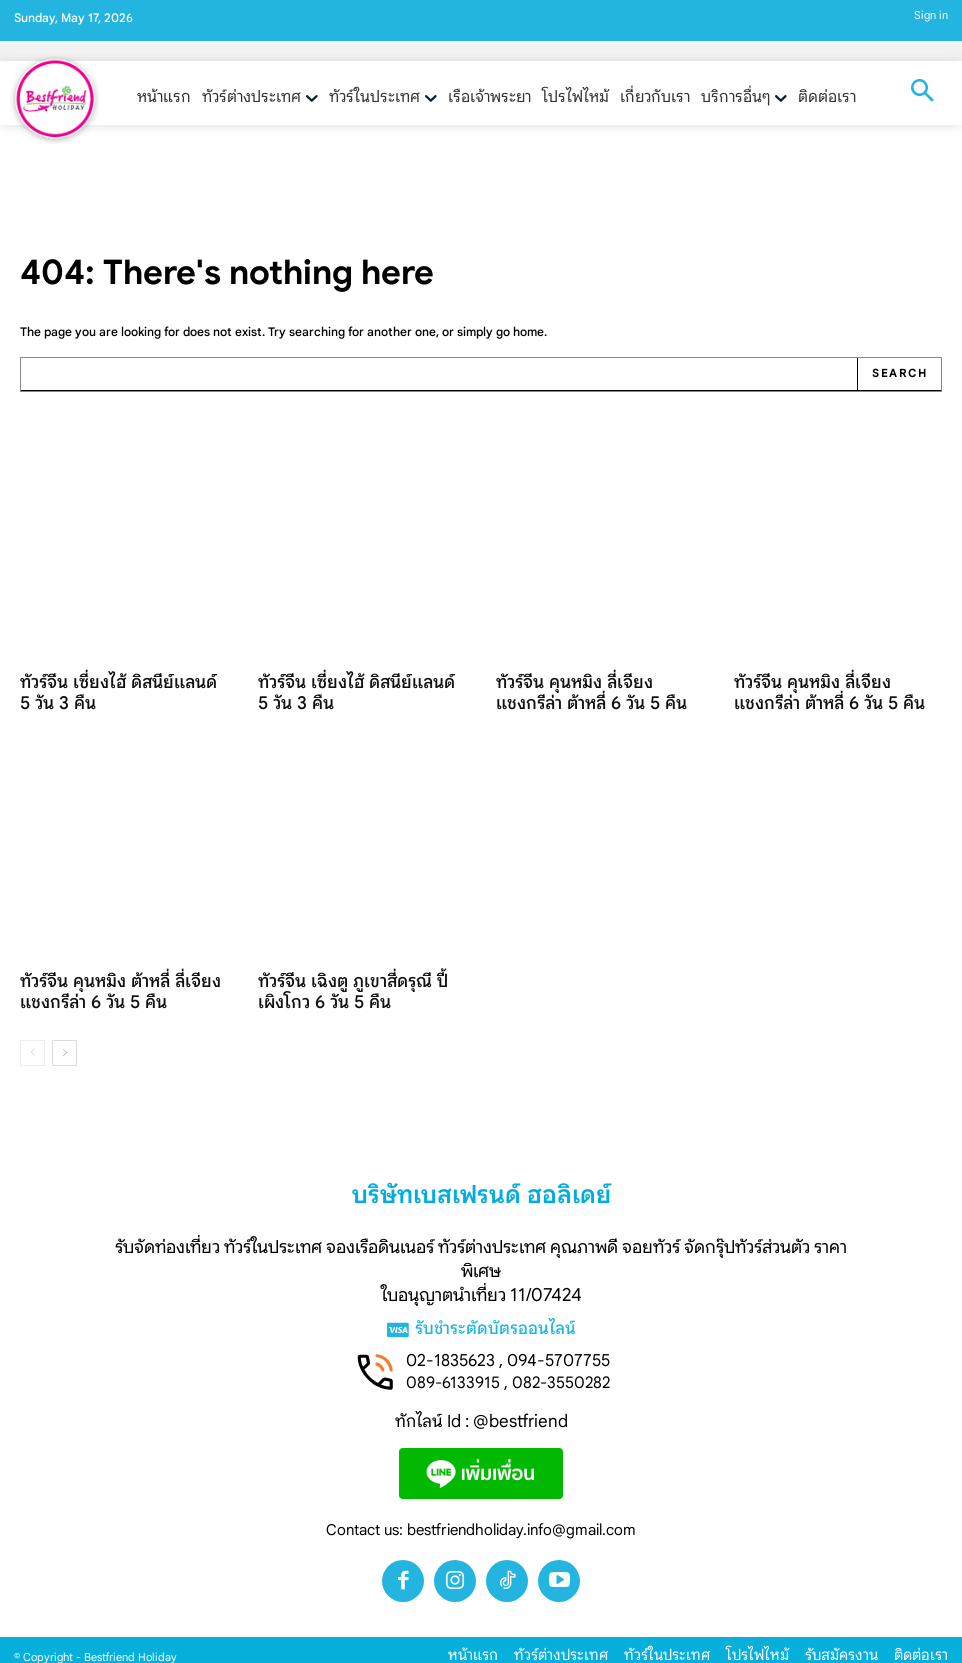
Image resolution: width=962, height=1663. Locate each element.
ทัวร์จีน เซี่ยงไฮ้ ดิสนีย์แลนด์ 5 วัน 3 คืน (120, 687)
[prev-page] (32, 1039)
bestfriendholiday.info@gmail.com (521, 1518)
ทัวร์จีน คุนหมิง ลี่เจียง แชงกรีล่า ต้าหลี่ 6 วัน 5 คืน (592, 687)
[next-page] (64, 1039)
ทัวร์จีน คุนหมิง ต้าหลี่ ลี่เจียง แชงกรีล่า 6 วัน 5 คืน (106, 979)
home (528, 331)
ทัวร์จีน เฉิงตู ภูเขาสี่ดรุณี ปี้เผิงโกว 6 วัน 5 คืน (361, 979)
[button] (922, 93)
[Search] (900, 374)
